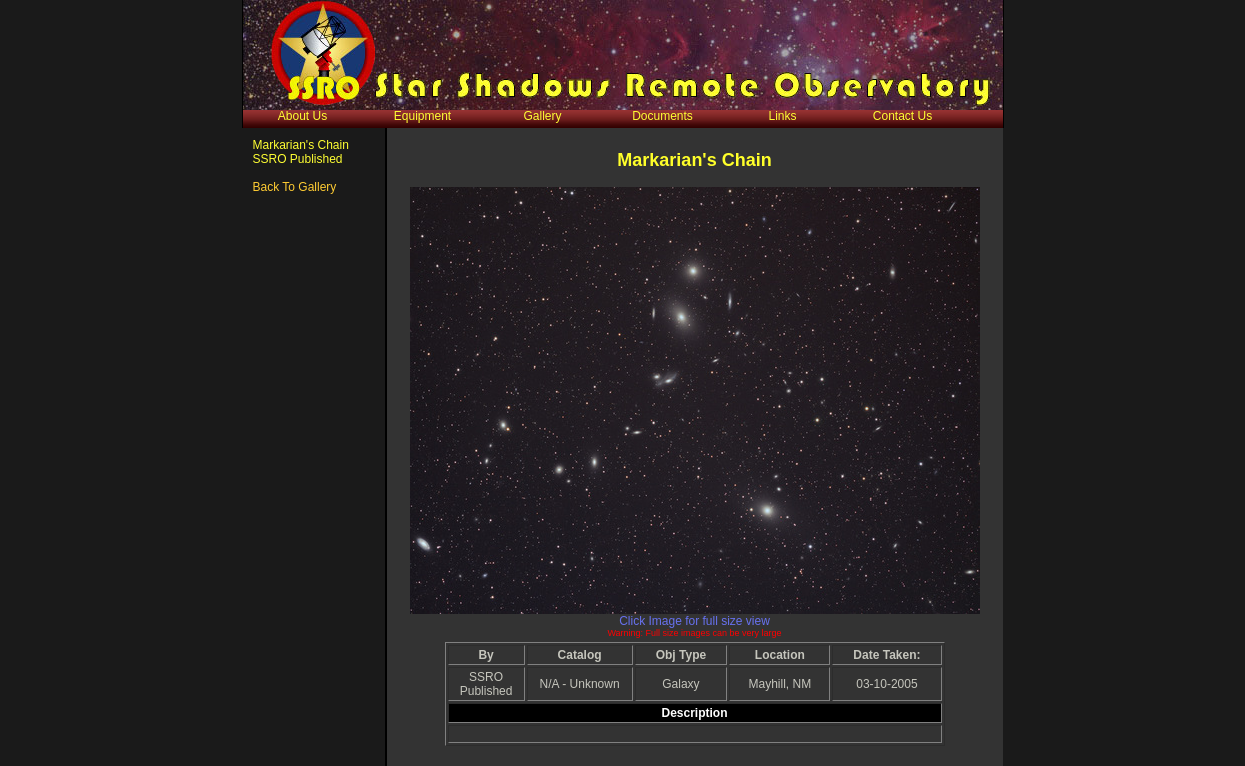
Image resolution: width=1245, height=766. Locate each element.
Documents (662, 116)
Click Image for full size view (694, 621)
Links (782, 116)
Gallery (542, 116)
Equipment (422, 116)
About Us (302, 116)
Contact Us (902, 116)
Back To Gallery (295, 187)
